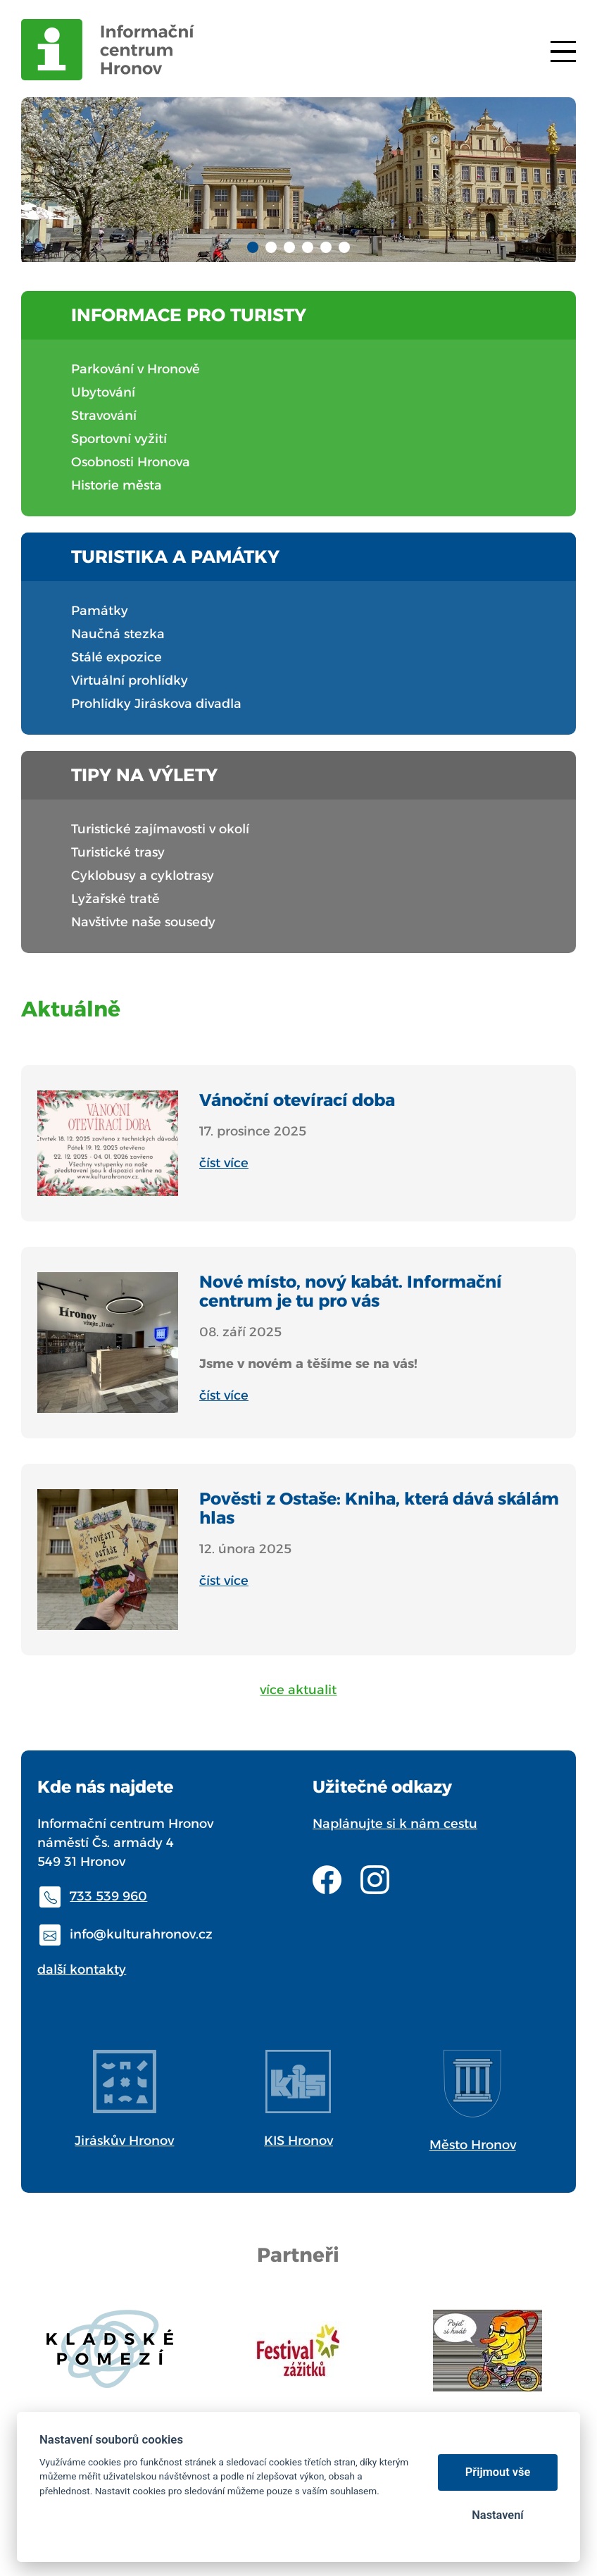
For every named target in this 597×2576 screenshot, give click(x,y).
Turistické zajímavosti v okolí (160, 829)
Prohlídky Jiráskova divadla (156, 703)
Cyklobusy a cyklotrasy (142, 875)
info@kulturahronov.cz (141, 1934)
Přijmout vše (498, 2472)
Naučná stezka (118, 634)
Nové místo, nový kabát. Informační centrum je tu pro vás (350, 1291)
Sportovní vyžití (119, 439)
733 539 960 (108, 1896)
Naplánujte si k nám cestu (395, 1823)
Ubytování (103, 392)
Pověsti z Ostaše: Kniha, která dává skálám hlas (379, 1508)
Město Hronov (472, 2145)
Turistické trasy (118, 852)
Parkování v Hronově (135, 369)
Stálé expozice (116, 657)
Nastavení (497, 2515)
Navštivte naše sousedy (143, 922)
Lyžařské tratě (115, 899)
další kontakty (81, 1969)
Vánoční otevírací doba (297, 1100)
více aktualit (298, 1690)
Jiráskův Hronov (124, 2140)
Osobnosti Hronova (130, 462)
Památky (99, 610)
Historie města (116, 485)
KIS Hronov (298, 2140)
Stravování (104, 415)
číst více (224, 1163)
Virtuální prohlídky (129, 680)
